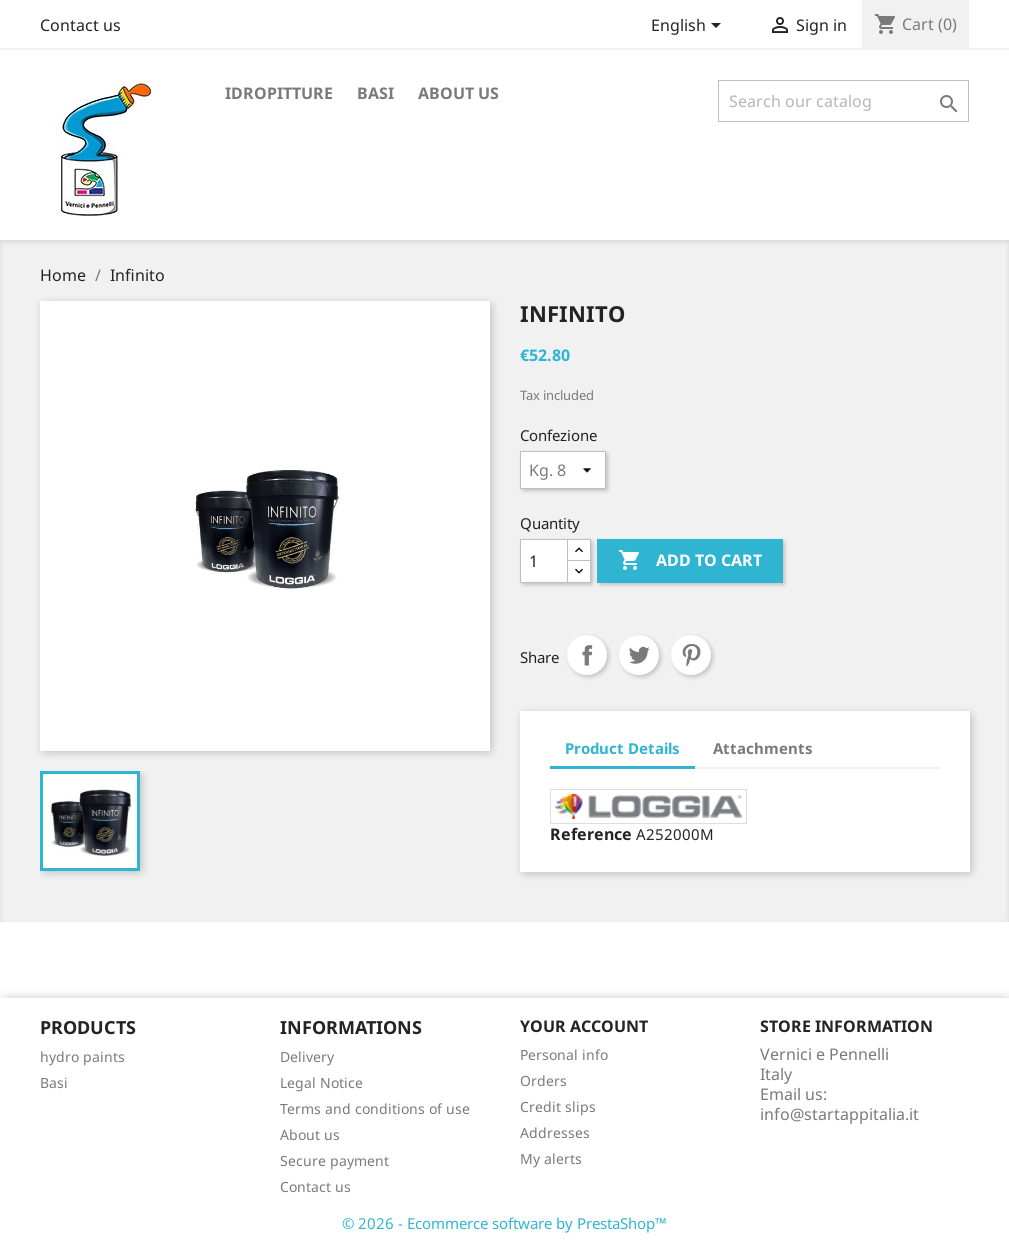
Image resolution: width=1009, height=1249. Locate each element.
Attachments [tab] (763, 748)
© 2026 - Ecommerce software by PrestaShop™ (504, 1223)
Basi (375, 93)
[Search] (843, 101)
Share (587, 655)
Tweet (639, 655)
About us (458, 93)
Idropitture (279, 93)
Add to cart (690, 561)
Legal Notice (321, 1082)
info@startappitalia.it (839, 1114)
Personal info (564, 1054)
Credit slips (558, 1106)
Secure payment (334, 1160)
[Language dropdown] (689, 27)
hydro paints (82, 1056)
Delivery (307, 1056)
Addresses (555, 1132)
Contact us (80, 25)
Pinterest (691, 655)
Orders (543, 1080)
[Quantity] (544, 561)
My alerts (551, 1158)
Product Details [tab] (622, 748)
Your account (584, 1026)
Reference (591, 834)
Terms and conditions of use (375, 1108)
